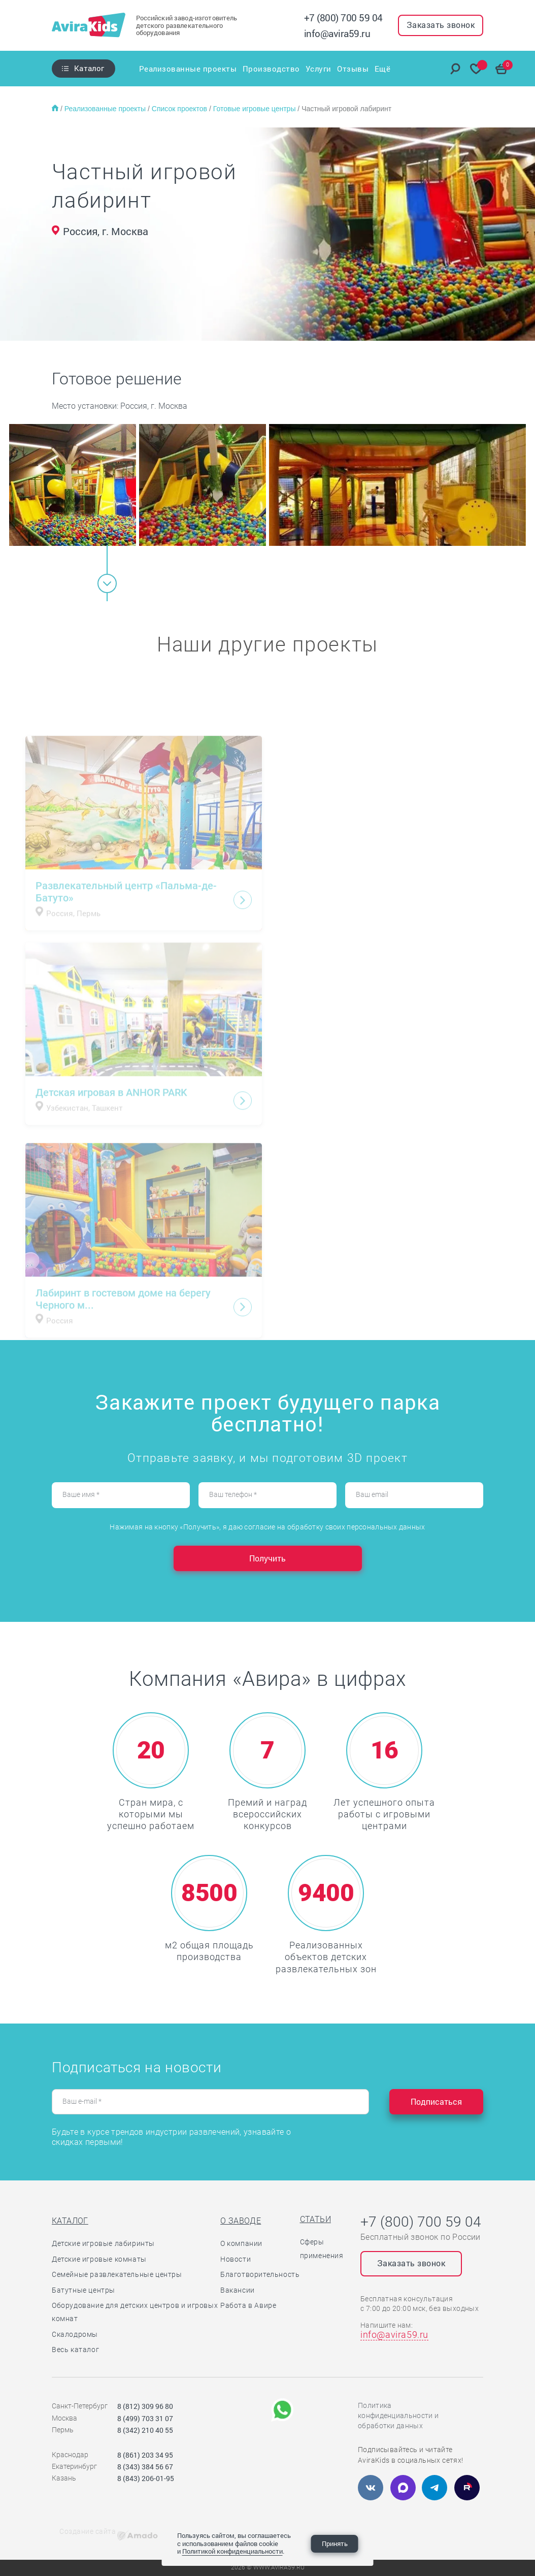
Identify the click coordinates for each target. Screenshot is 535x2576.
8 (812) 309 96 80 (145, 2406)
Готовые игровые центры (255, 109)
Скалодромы (75, 2334)
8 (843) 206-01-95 (145, 2478)
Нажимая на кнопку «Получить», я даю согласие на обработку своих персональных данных (267, 1527)
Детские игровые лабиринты (103, 2243)
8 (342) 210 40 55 (145, 2430)
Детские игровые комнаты (99, 2259)
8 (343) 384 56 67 (145, 2466)
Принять (335, 2543)
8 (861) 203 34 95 (145, 2455)
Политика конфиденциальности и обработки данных (398, 2415)
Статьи (315, 2219)
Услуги (318, 68)
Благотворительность (259, 2274)
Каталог (89, 68)
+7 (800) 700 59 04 (343, 17)
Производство (270, 68)
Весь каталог (75, 2349)
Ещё (384, 68)
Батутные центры (83, 2290)
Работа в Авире (248, 2305)
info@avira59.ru (337, 33)
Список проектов (180, 109)
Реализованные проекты (187, 68)
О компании (241, 2243)
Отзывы (354, 68)
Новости (235, 2259)
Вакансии (237, 2290)
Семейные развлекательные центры (117, 2274)
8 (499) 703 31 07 (145, 2418)
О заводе (240, 2221)
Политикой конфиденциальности (232, 2551)
